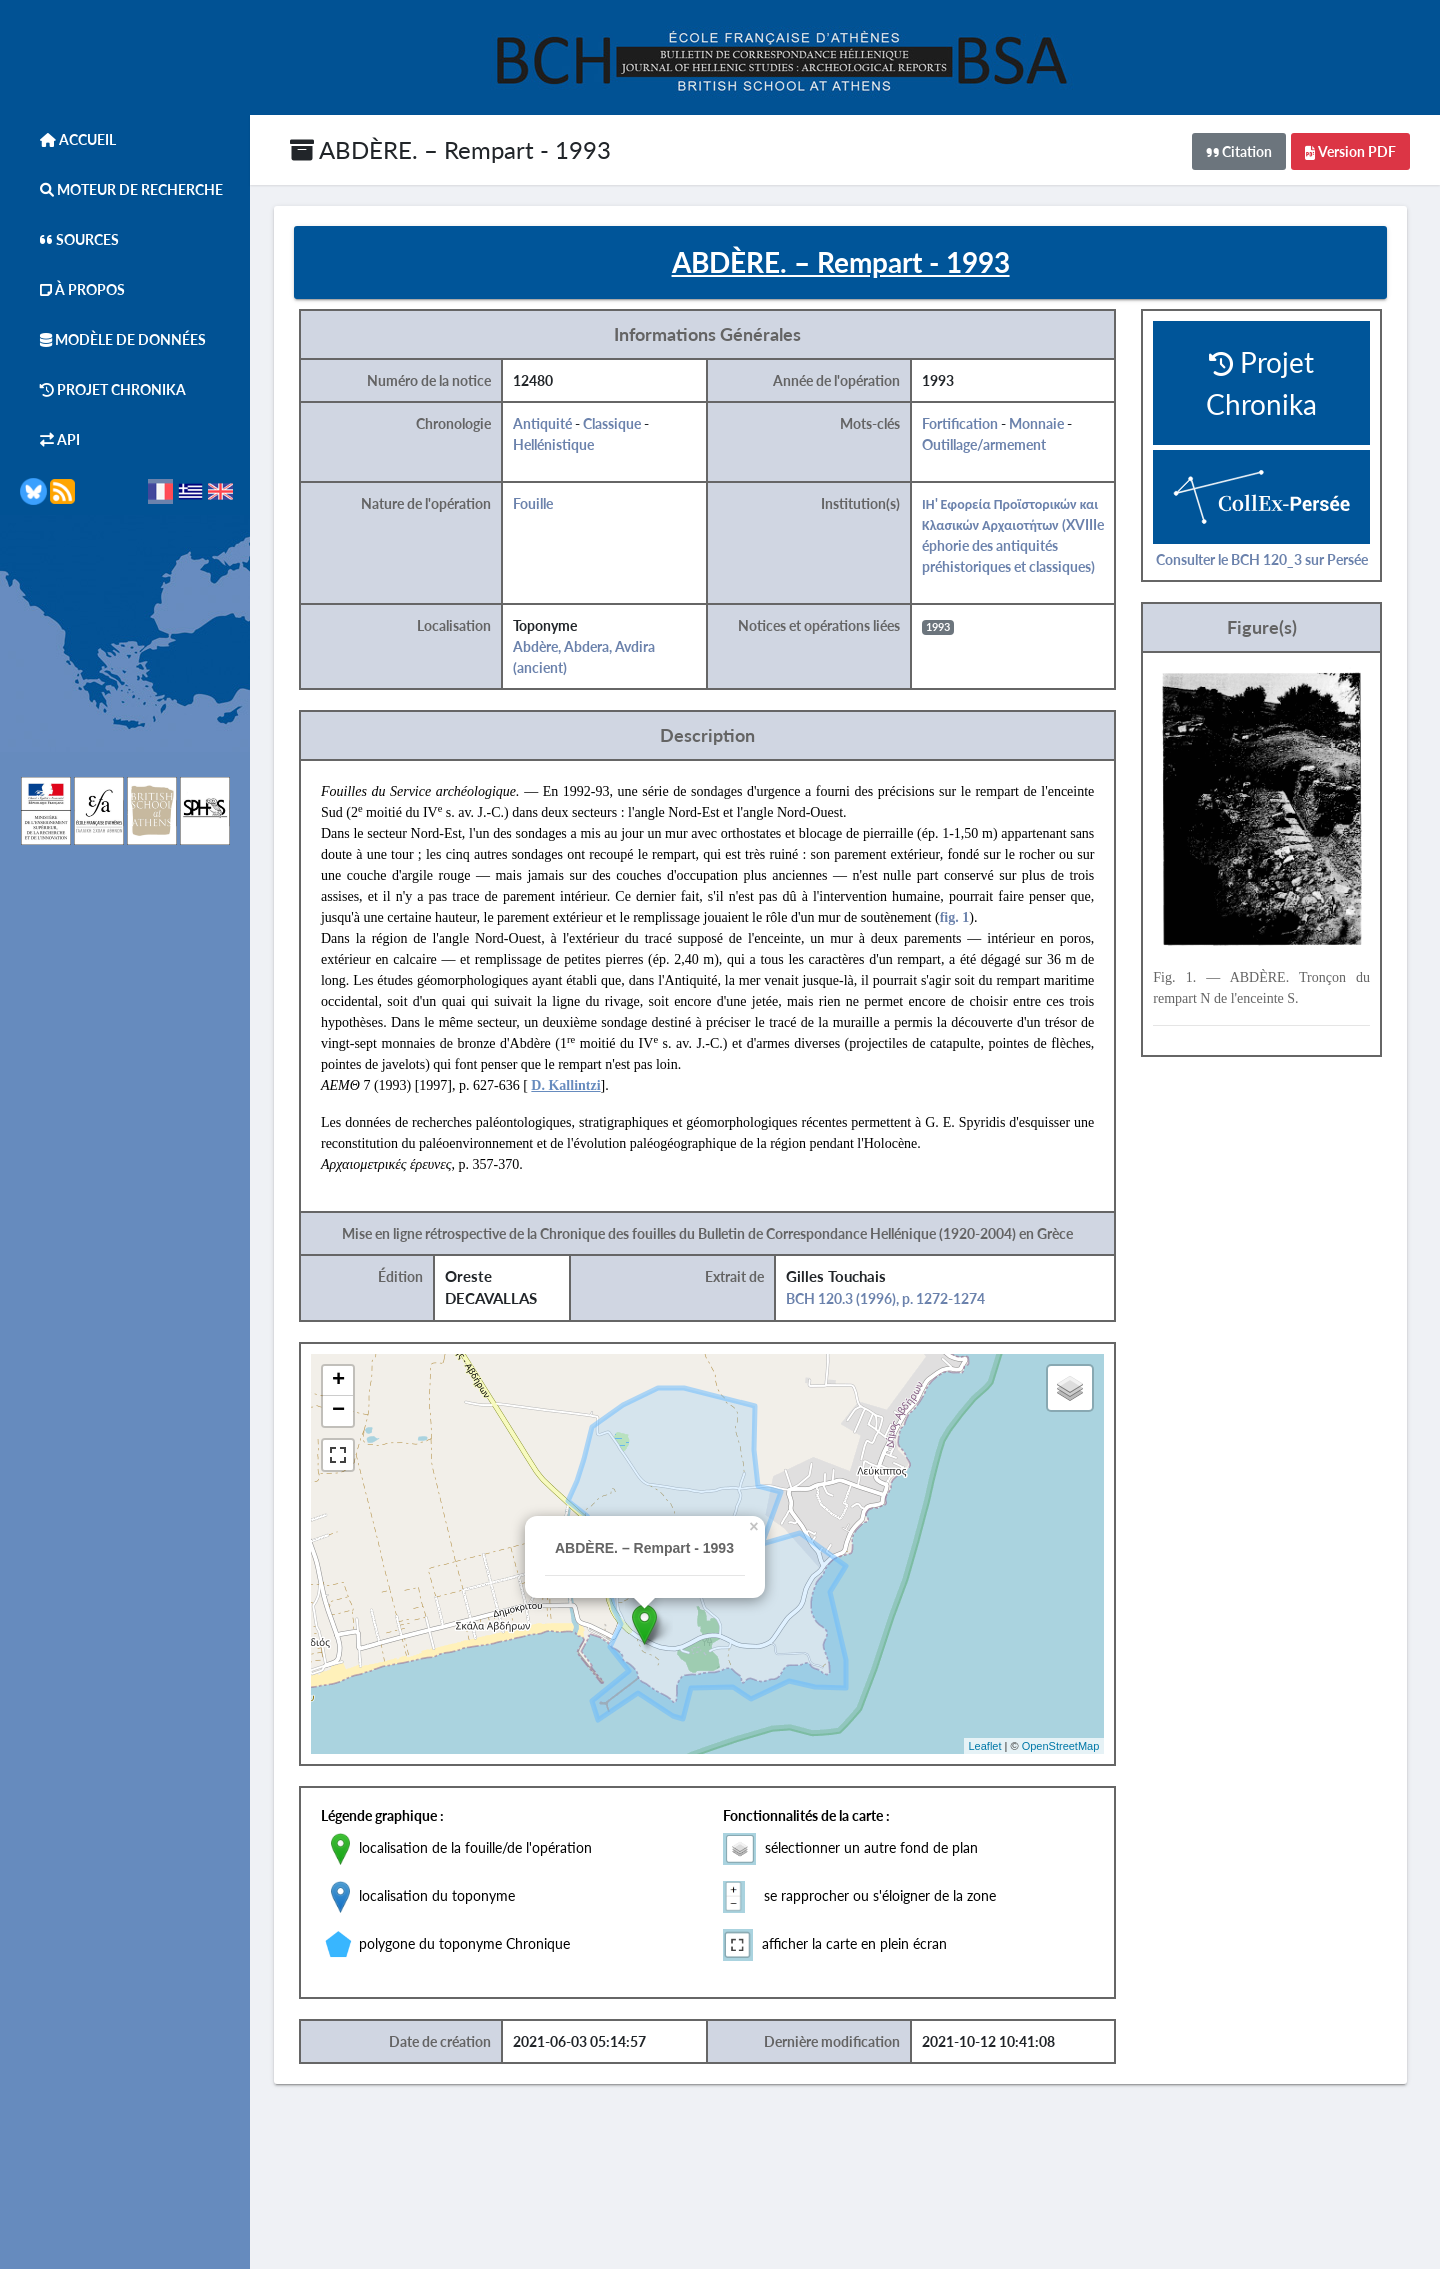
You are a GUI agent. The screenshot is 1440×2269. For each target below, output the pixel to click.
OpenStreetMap (1066, 1746)
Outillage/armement (990, 445)
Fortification (966, 424)
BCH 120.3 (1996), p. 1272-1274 (890, 1299)
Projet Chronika (103, 389)
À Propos (72, 289)
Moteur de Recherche (121, 189)
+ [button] (344, 1382)
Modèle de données (113, 339)
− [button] (344, 1412)
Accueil (68, 139)
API (50, 439)
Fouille (539, 504)
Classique (618, 424)
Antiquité (548, 424)
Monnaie (1042, 424)
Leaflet (990, 1746)
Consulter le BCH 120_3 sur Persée (1267, 559)
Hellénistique (559, 445)
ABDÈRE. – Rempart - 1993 (450, 149)
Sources (69, 239)
